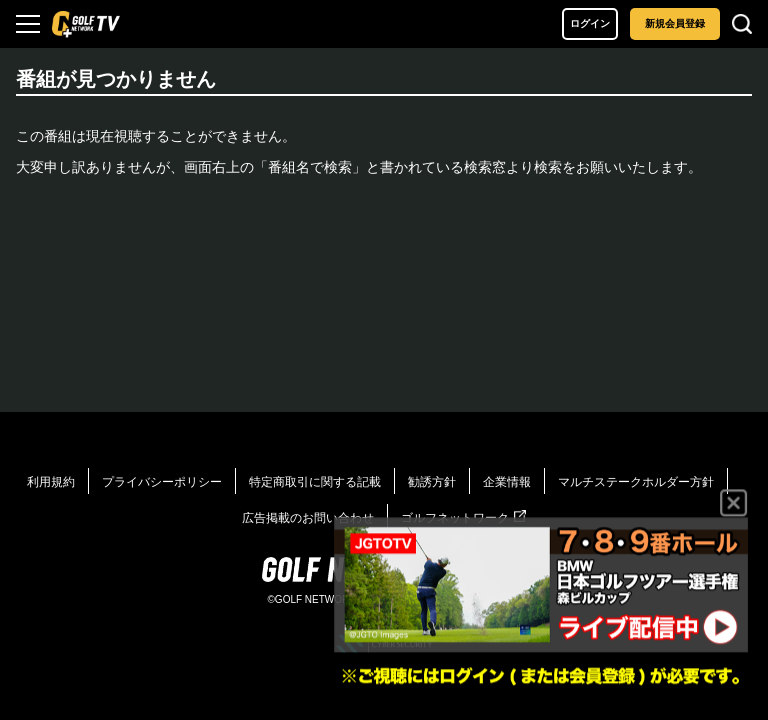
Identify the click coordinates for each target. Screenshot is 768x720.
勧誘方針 (432, 482)
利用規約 (51, 482)
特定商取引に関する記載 (315, 482)
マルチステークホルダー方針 (636, 482)
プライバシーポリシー (162, 482)
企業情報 (507, 482)
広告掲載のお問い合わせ (308, 518)
